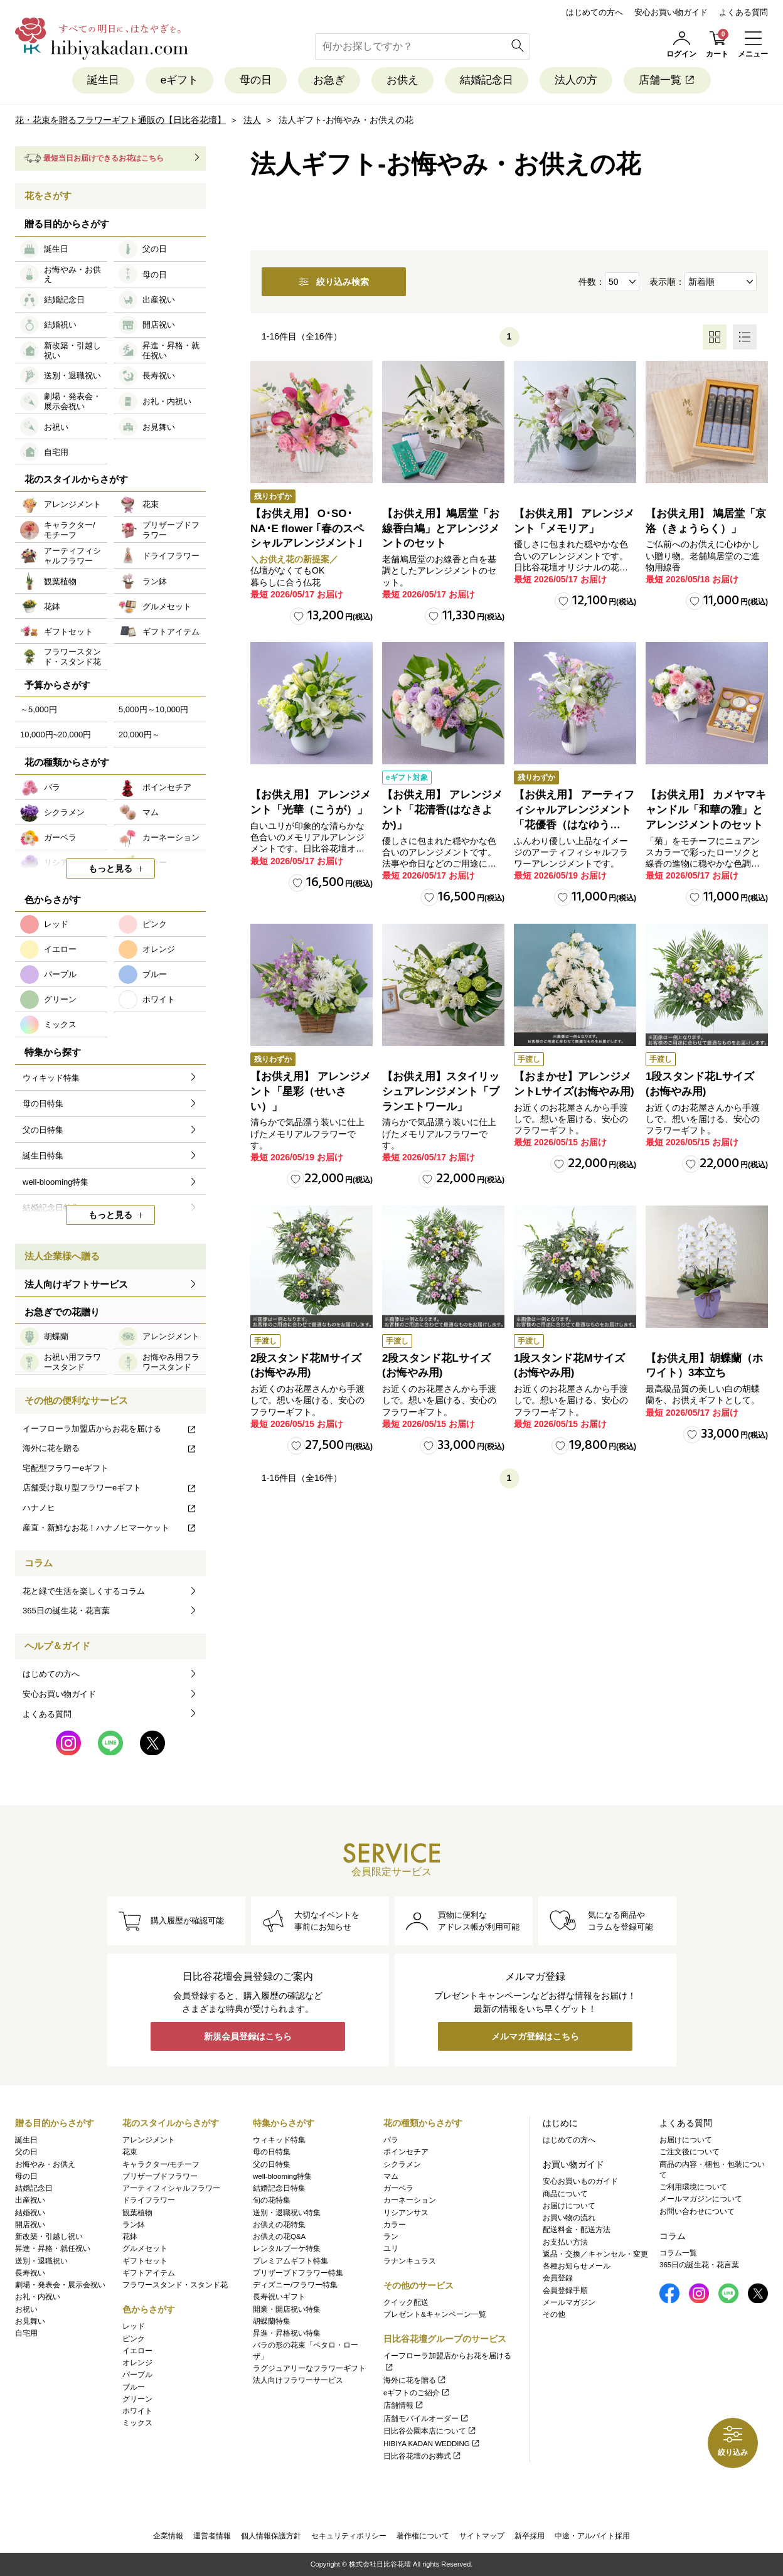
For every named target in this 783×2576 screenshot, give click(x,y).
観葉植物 (137, 2212)
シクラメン (402, 2164)
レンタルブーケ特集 (287, 2248)
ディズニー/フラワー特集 (295, 2285)
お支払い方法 (565, 2242)
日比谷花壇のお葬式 (422, 2456)
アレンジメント (148, 2140)
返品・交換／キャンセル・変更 (595, 2254)
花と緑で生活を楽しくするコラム (84, 1591)
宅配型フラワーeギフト (66, 1468)
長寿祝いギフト (279, 2297)
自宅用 (26, 2333)
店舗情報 (403, 2405)
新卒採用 (529, 2535)
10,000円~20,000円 (55, 734)
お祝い (26, 2309)
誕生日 (103, 80)
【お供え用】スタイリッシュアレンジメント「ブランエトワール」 (440, 1092)
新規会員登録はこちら (248, 2036)
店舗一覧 (667, 80)
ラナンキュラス (409, 2261)
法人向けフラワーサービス (298, 2380)
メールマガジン (569, 2302)
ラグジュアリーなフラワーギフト (309, 2368)
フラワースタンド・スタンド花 (175, 2285)
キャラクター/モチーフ (161, 2164)
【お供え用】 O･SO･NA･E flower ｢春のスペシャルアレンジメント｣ (307, 529)
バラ (390, 2140)
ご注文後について (689, 2152)
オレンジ (137, 2362)
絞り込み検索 (334, 282)
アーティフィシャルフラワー (171, 2188)
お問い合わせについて (697, 2211)
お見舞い (30, 2321)
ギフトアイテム (148, 2273)
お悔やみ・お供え (45, 2164)
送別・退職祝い (41, 2261)
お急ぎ (329, 80)
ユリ (390, 2248)
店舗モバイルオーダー (426, 2418)
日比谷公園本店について (430, 2431)
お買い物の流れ (569, 2217)
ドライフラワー (148, 2200)
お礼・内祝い (37, 2297)
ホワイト (137, 2411)
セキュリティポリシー (348, 2535)
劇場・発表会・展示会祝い (60, 2285)
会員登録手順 (565, 2290)
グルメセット (145, 2248)
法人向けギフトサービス (76, 1284)
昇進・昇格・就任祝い (52, 2248)
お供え (402, 80)
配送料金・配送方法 (576, 2229)
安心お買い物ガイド (671, 12)
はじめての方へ (594, 12)
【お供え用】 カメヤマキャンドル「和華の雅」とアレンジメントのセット (706, 810)
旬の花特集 (271, 2200)
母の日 (256, 80)
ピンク (133, 2339)
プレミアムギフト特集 (290, 2261)
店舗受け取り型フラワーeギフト (110, 1487)
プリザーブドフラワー (160, 2176)
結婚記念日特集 (279, 2188)
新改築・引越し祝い (49, 2236)
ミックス (137, 2423)
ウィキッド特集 (279, 2140)
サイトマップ (481, 2535)
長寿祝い (30, 2273)
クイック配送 (406, 2302)
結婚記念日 (486, 80)
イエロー (137, 2350)
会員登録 (558, 2278)
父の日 (26, 2152)
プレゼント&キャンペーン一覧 (434, 2314)
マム (390, 2176)
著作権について (423, 2535)
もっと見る (110, 868)
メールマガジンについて (700, 2199)
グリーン (137, 2399)
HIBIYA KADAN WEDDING (432, 2443)
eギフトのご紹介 (416, 2393)
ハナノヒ (110, 1507)
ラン (390, 2236)
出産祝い (30, 2200)
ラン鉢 (133, 2224)
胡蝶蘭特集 (271, 2321)
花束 (129, 2152)
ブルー (133, 2387)
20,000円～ (139, 734)
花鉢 (129, 2236)
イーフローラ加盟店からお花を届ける (110, 1428)
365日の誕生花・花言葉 (66, 1610)
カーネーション (409, 2200)
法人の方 (576, 80)
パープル (137, 2374)
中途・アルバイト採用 (592, 2535)
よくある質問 (743, 12)
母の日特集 (271, 2152)
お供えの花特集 (279, 2224)
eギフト (179, 80)
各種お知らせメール (576, 2266)
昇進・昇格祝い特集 (287, 2333)
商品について (565, 2194)
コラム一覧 (678, 2253)
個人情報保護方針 (271, 2535)
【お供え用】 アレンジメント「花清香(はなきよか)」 (442, 810)
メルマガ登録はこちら (535, 2036)
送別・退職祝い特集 (287, 2212)
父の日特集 (271, 2164)
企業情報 (168, 2535)
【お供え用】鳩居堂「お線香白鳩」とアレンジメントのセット (440, 529)
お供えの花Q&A (279, 2236)
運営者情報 (212, 2535)
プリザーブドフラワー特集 (298, 2273)
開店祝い (30, 2224)
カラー (394, 2224)
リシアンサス (406, 2212)
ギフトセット (145, 2261)
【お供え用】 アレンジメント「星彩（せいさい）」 (310, 1092)
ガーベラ (398, 2188)
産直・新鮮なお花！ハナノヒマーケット (110, 1527)
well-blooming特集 (282, 2176)
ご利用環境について (693, 2187)
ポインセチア (406, 2152)
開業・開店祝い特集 (287, 2309)
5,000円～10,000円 (153, 709)
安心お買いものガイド (580, 2181)
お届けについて (569, 2206)
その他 (554, 2314)
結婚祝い (30, 2212)
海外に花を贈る (110, 1448)
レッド (133, 2326)
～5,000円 (38, 709)
